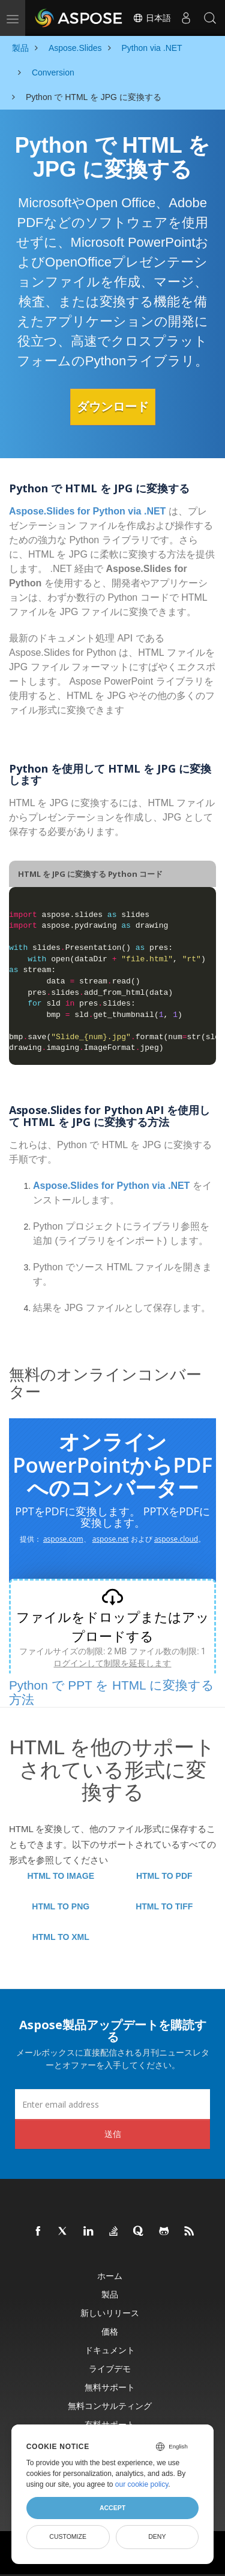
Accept (112, 2507)
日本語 (152, 18)
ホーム (109, 2275)
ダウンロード (113, 406)
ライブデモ (110, 2368)
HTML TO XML (60, 1937)
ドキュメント (110, 2350)
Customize (67, 2536)
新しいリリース (109, 2312)
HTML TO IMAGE (61, 1876)
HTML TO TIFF (164, 1906)
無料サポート (110, 2387)
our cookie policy (142, 2484)
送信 (112, 2133)
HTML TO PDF (164, 1876)
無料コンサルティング (110, 2405)
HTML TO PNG (60, 1906)
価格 (109, 2331)
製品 (109, 2294)
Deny (157, 2536)
